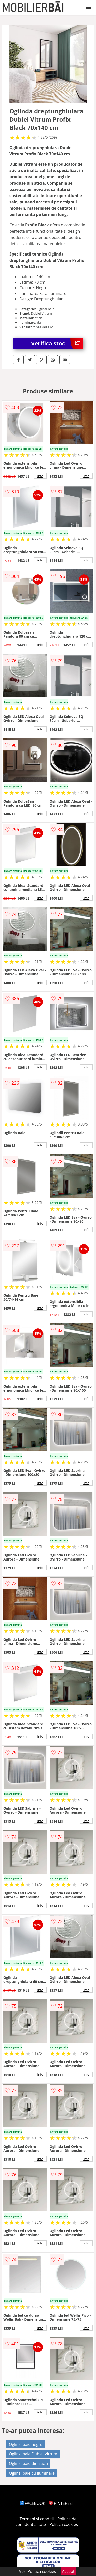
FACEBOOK (32, 2503)
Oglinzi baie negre (25, 2444)
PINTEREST (61, 2503)
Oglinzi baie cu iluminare (32, 2473)
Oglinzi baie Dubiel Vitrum (33, 2454)
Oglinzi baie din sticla (28, 2463)
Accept (68, 2571)
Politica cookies (63, 2524)
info (40, 476)
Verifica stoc (57, 343)
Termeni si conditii (37, 2519)
